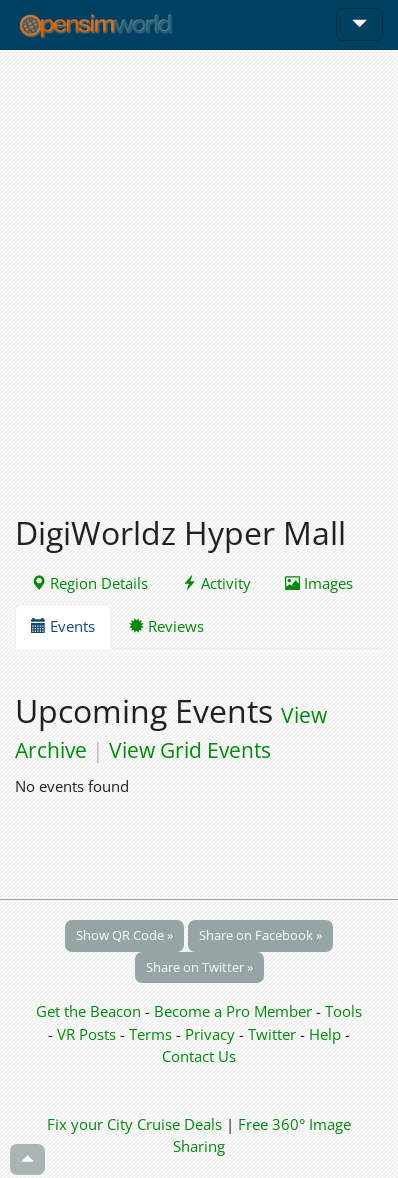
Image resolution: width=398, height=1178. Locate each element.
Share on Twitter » (199, 967)
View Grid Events (190, 750)
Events (63, 626)
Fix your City (90, 1124)
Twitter (272, 1034)
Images (319, 583)
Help (325, 1034)
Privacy (210, 1034)
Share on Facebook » (260, 935)
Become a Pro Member (235, 1011)
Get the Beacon (88, 1011)
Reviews (166, 626)
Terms (152, 1034)
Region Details (89, 583)
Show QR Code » (124, 935)
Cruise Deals (179, 1124)
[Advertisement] (199, 271)
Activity (216, 583)
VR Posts (88, 1034)
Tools (343, 1011)
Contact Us (199, 1056)
